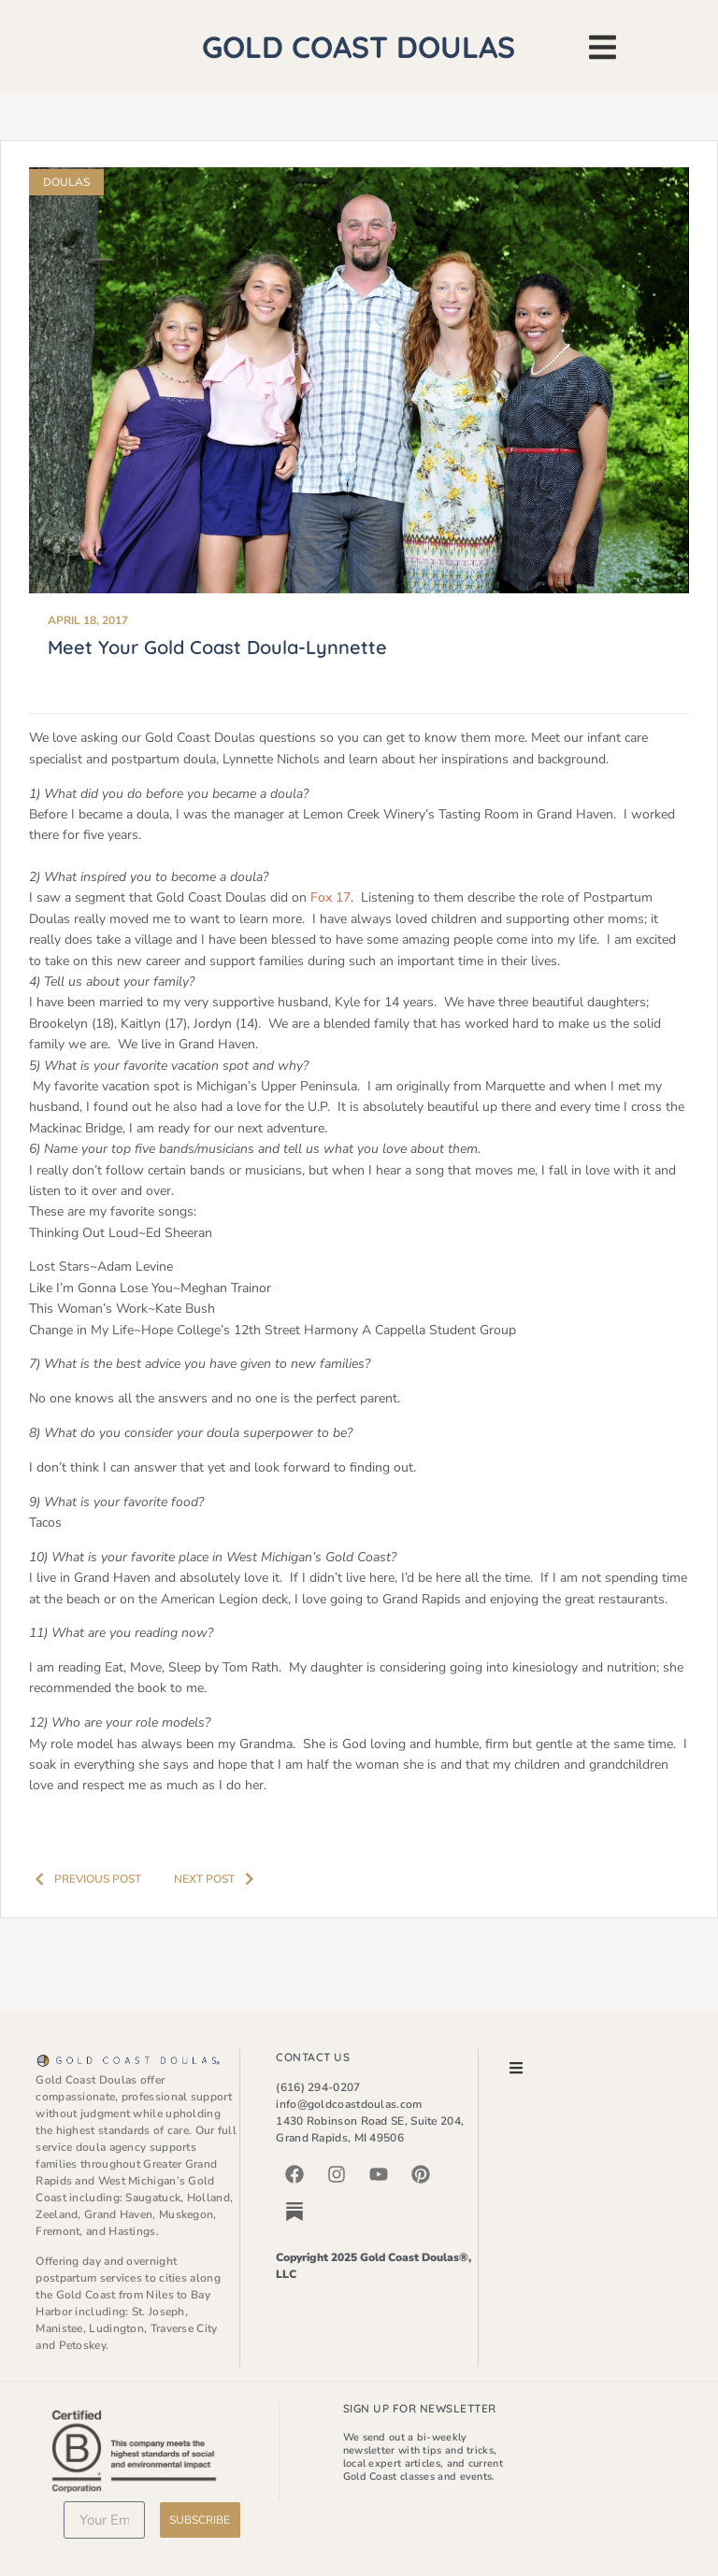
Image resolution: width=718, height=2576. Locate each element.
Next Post (219, 1879)
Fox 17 (330, 897)
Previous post (82, 1879)
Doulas (66, 182)
